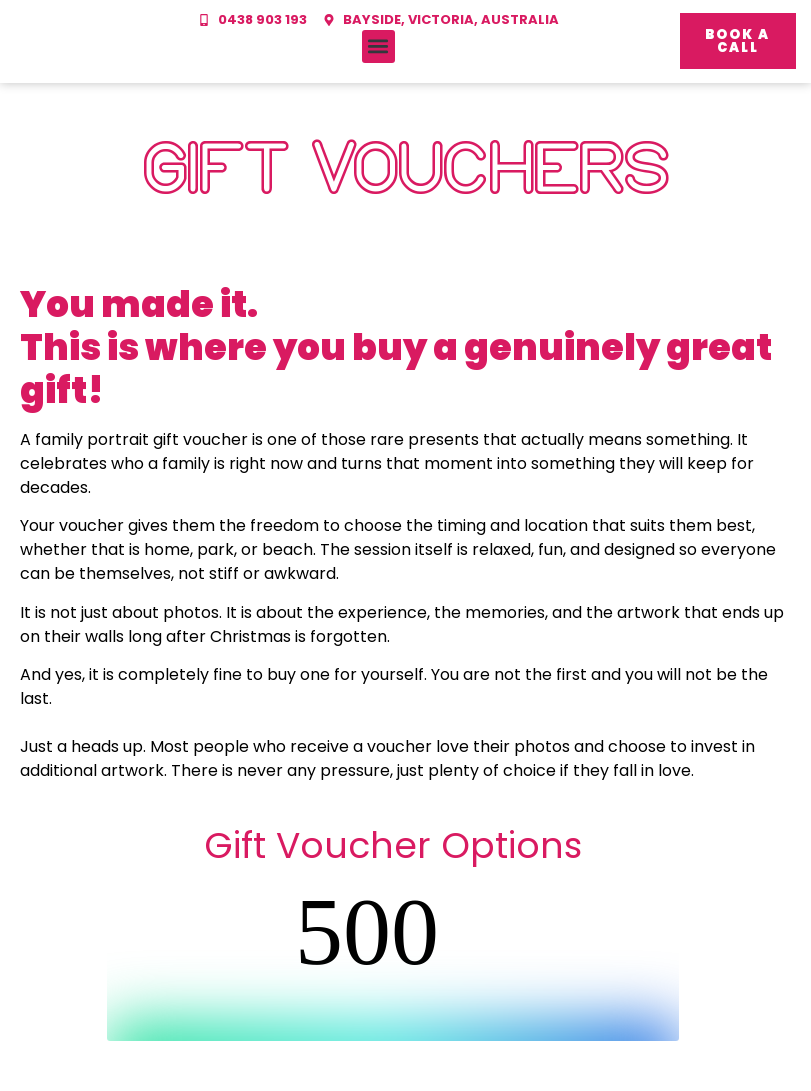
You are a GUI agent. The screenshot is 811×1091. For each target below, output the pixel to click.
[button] (378, 46)
